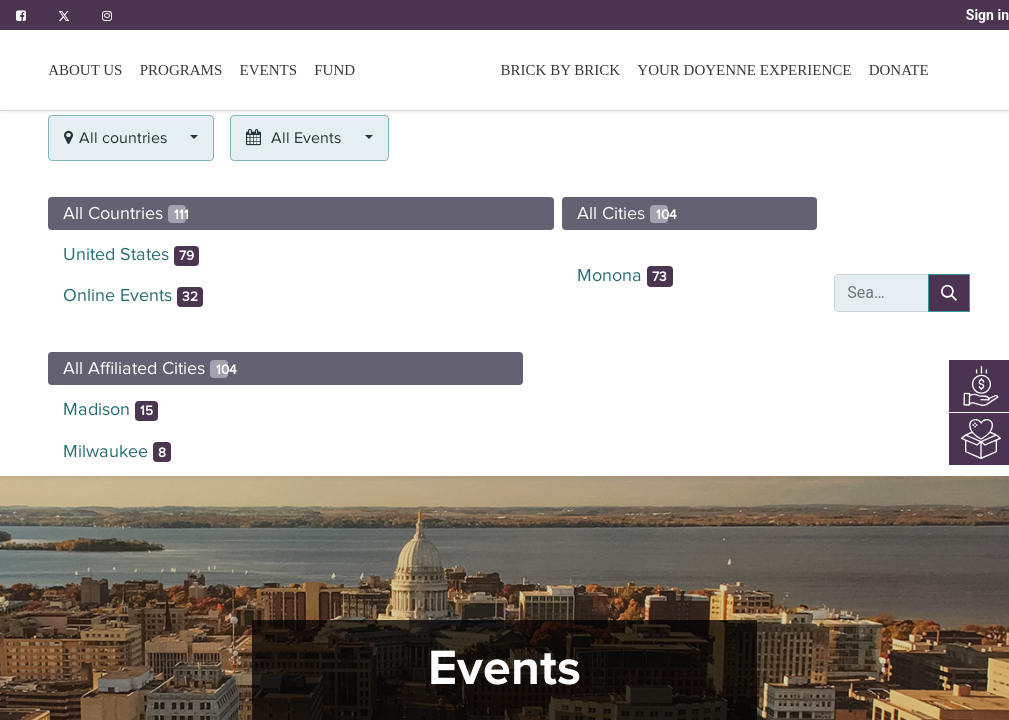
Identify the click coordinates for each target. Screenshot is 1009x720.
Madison (111, 410)
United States (131, 255)
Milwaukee (117, 452)
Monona (625, 276)
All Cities (627, 213)
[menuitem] (334, 70)
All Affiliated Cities (150, 368)
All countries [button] (117, 138)
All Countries (126, 213)
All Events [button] (295, 138)
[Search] (949, 293)
